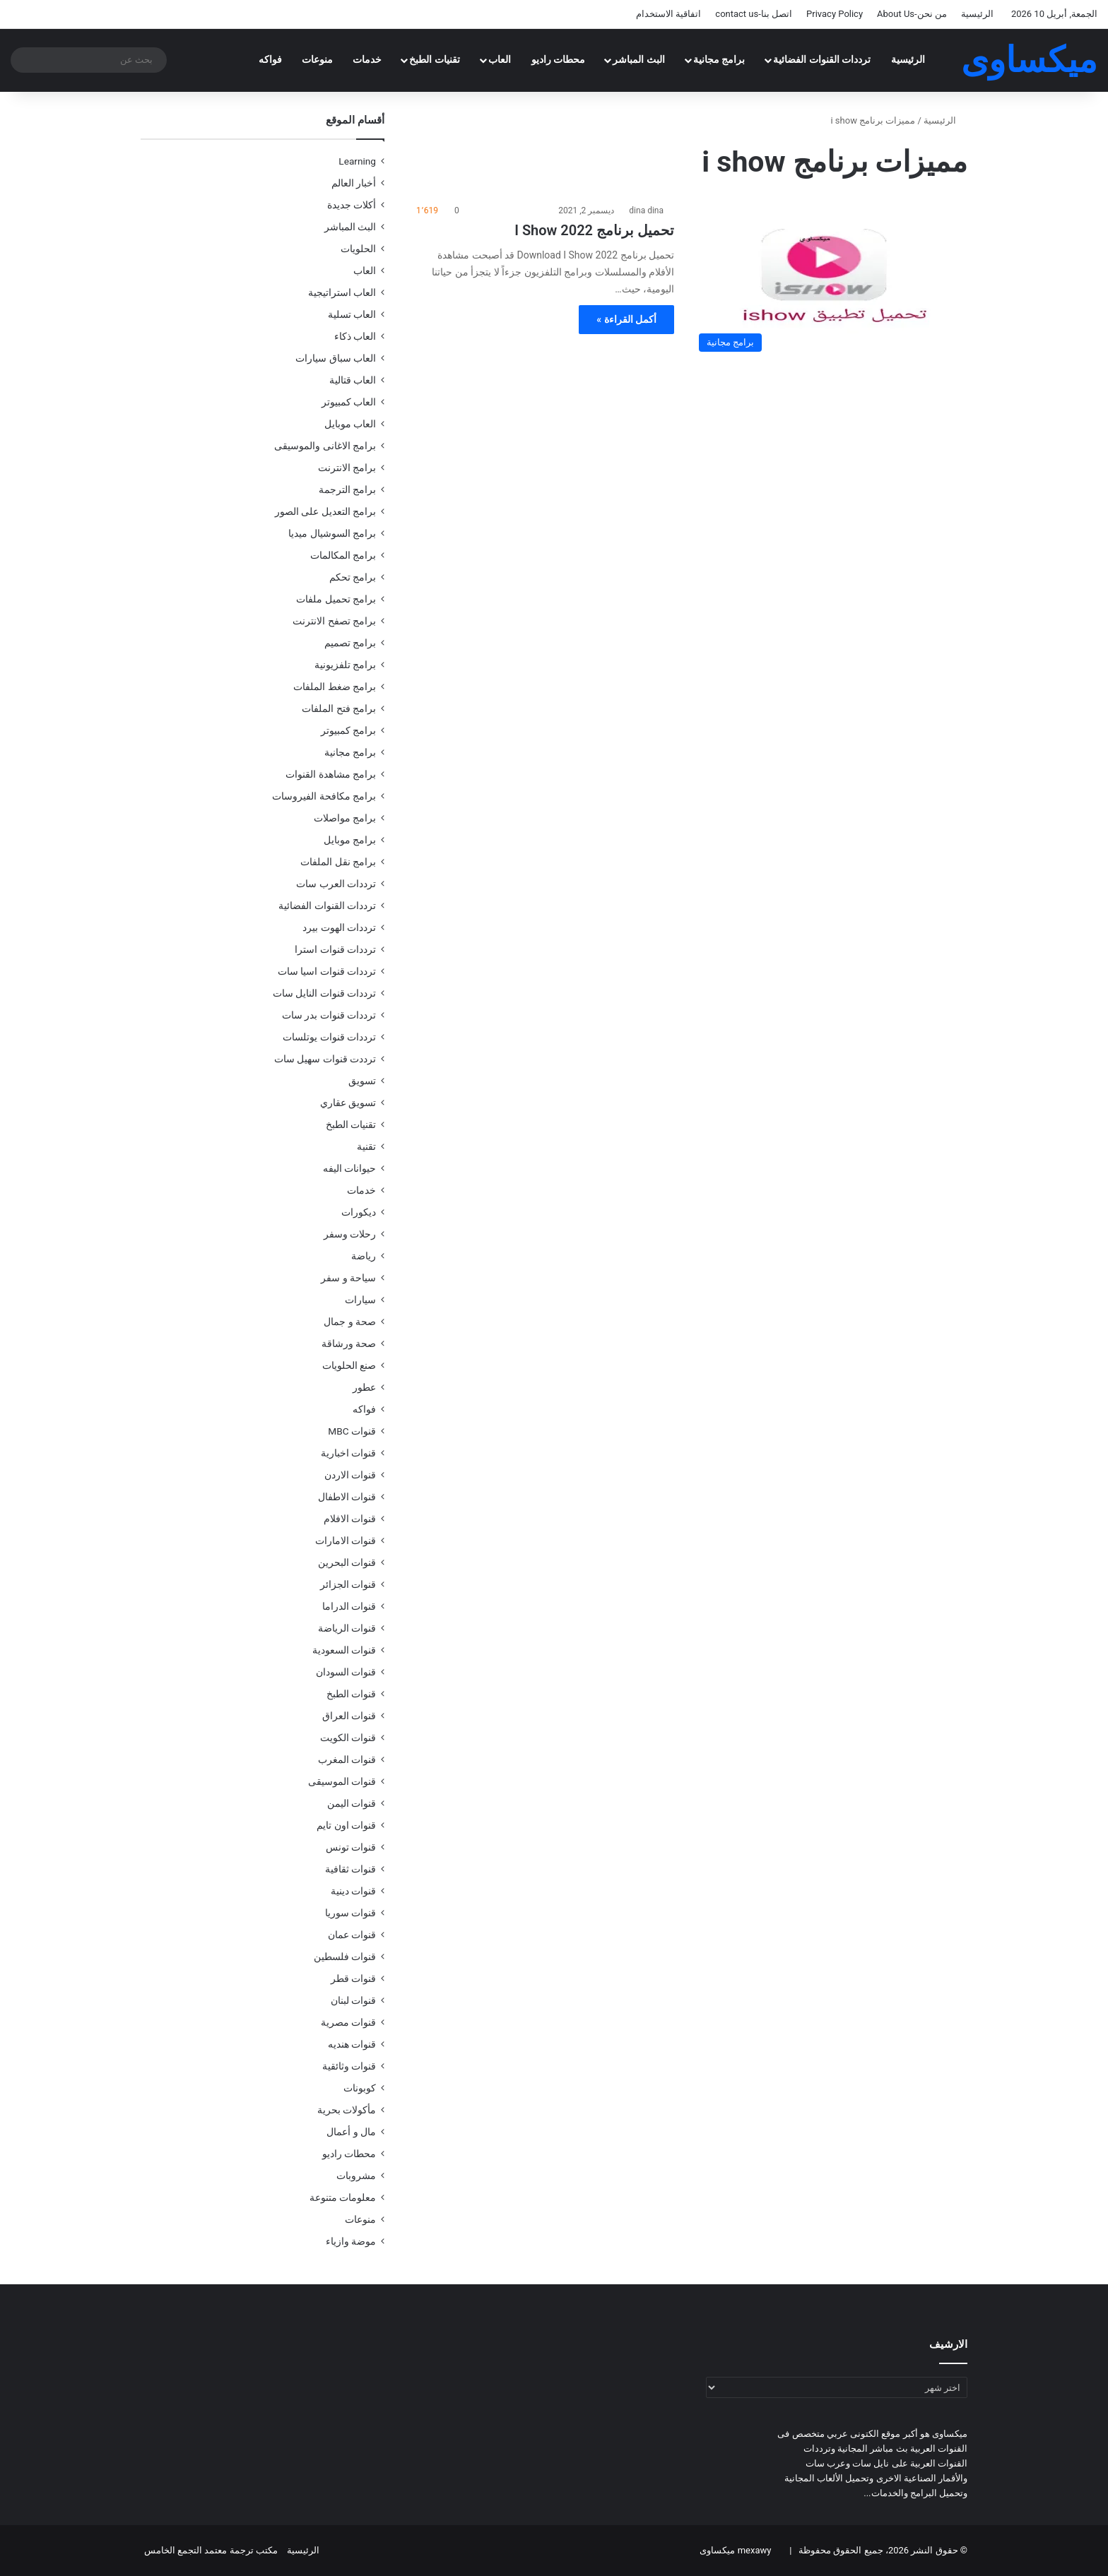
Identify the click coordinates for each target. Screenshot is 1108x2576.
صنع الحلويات (349, 1365)
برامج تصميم (350, 642)
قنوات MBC (352, 1431)
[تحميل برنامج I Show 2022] (829, 281)
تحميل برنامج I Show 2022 (594, 230)
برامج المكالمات (343, 555)
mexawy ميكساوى (735, 2550)
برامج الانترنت (347, 467)
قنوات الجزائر (348, 1584)
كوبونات (359, 2088)
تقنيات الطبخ (434, 59)
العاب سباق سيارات (335, 358)
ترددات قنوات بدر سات (329, 1015)
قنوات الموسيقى (342, 1781)
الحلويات (358, 248)
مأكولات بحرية (346, 2109)
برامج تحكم (352, 577)
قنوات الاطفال (347, 1496)
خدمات (367, 59)
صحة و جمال (350, 1321)
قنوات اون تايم (346, 1825)
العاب (499, 59)
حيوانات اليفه (349, 1168)
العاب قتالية (352, 380)
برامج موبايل (350, 839)
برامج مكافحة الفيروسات (324, 796)
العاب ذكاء (355, 336)
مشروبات (356, 2175)
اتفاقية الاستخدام (668, 13)
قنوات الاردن (350, 1474)
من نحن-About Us (912, 13)
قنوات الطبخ (351, 1693)
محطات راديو (558, 59)
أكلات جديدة (351, 204)
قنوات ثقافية (350, 1869)
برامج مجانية (719, 59)
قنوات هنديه (352, 2044)
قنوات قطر (353, 1978)
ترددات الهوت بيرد (339, 927)
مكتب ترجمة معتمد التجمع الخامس (211, 2550)
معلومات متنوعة (343, 2197)
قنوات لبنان (353, 2000)
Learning (357, 161)
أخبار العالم (353, 183)
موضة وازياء (351, 2241)
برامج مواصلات (345, 818)
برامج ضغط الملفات (334, 686)
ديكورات (358, 1212)
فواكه (270, 59)
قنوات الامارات (345, 1540)
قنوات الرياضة (347, 1628)
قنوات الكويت (348, 1737)
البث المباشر (639, 59)
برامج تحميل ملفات (336, 599)
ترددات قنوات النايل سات (324, 993)
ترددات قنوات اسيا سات (327, 971)
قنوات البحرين (347, 1562)
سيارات (360, 1299)
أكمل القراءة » (626, 319)
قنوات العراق (349, 1715)
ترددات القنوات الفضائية (822, 59)
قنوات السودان (346, 1672)
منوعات (317, 59)
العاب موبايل (350, 423)
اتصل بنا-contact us (753, 13)
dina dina (646, 210)
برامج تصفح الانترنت (334, 621)
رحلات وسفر (350, 1234)
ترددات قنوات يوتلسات (329, 1037)
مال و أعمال (351, 2131)
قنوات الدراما (349, 1606)
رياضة (363, 1256)
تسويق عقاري (348, 1102)
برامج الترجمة (347, 489)
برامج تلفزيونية (345, 664)
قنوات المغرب (347, 1759)
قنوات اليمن (351, 1803)
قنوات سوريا (350, 1912)
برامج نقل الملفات (338, 861)
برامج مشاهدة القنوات (330, 774)
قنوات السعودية (344, 1650)
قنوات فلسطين (345, 1956)
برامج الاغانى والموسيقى (325, 445)
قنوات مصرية (348, 2022)
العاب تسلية (352, 314)
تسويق (362, 1080)
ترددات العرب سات (336, 883)
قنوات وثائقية (349, 2066)
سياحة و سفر (348, 1277)
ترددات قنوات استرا (335, 949)
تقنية (366, 1146)
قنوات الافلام (350, 1518)
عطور (364, 1387)
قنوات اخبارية (348, 1453)
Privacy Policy (834, 13)
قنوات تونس (351, 1847)
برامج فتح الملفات (339, 708)
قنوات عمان (352, 1934)
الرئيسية (977, 13)
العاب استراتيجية (342, 292)
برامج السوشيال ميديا (332, 533)
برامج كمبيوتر (348, 730)
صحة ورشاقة (349, 1343)
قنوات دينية (353, 1891)
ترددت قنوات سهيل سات (325, 1058)
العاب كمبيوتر (349, 402)
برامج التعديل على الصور (325, 511)
